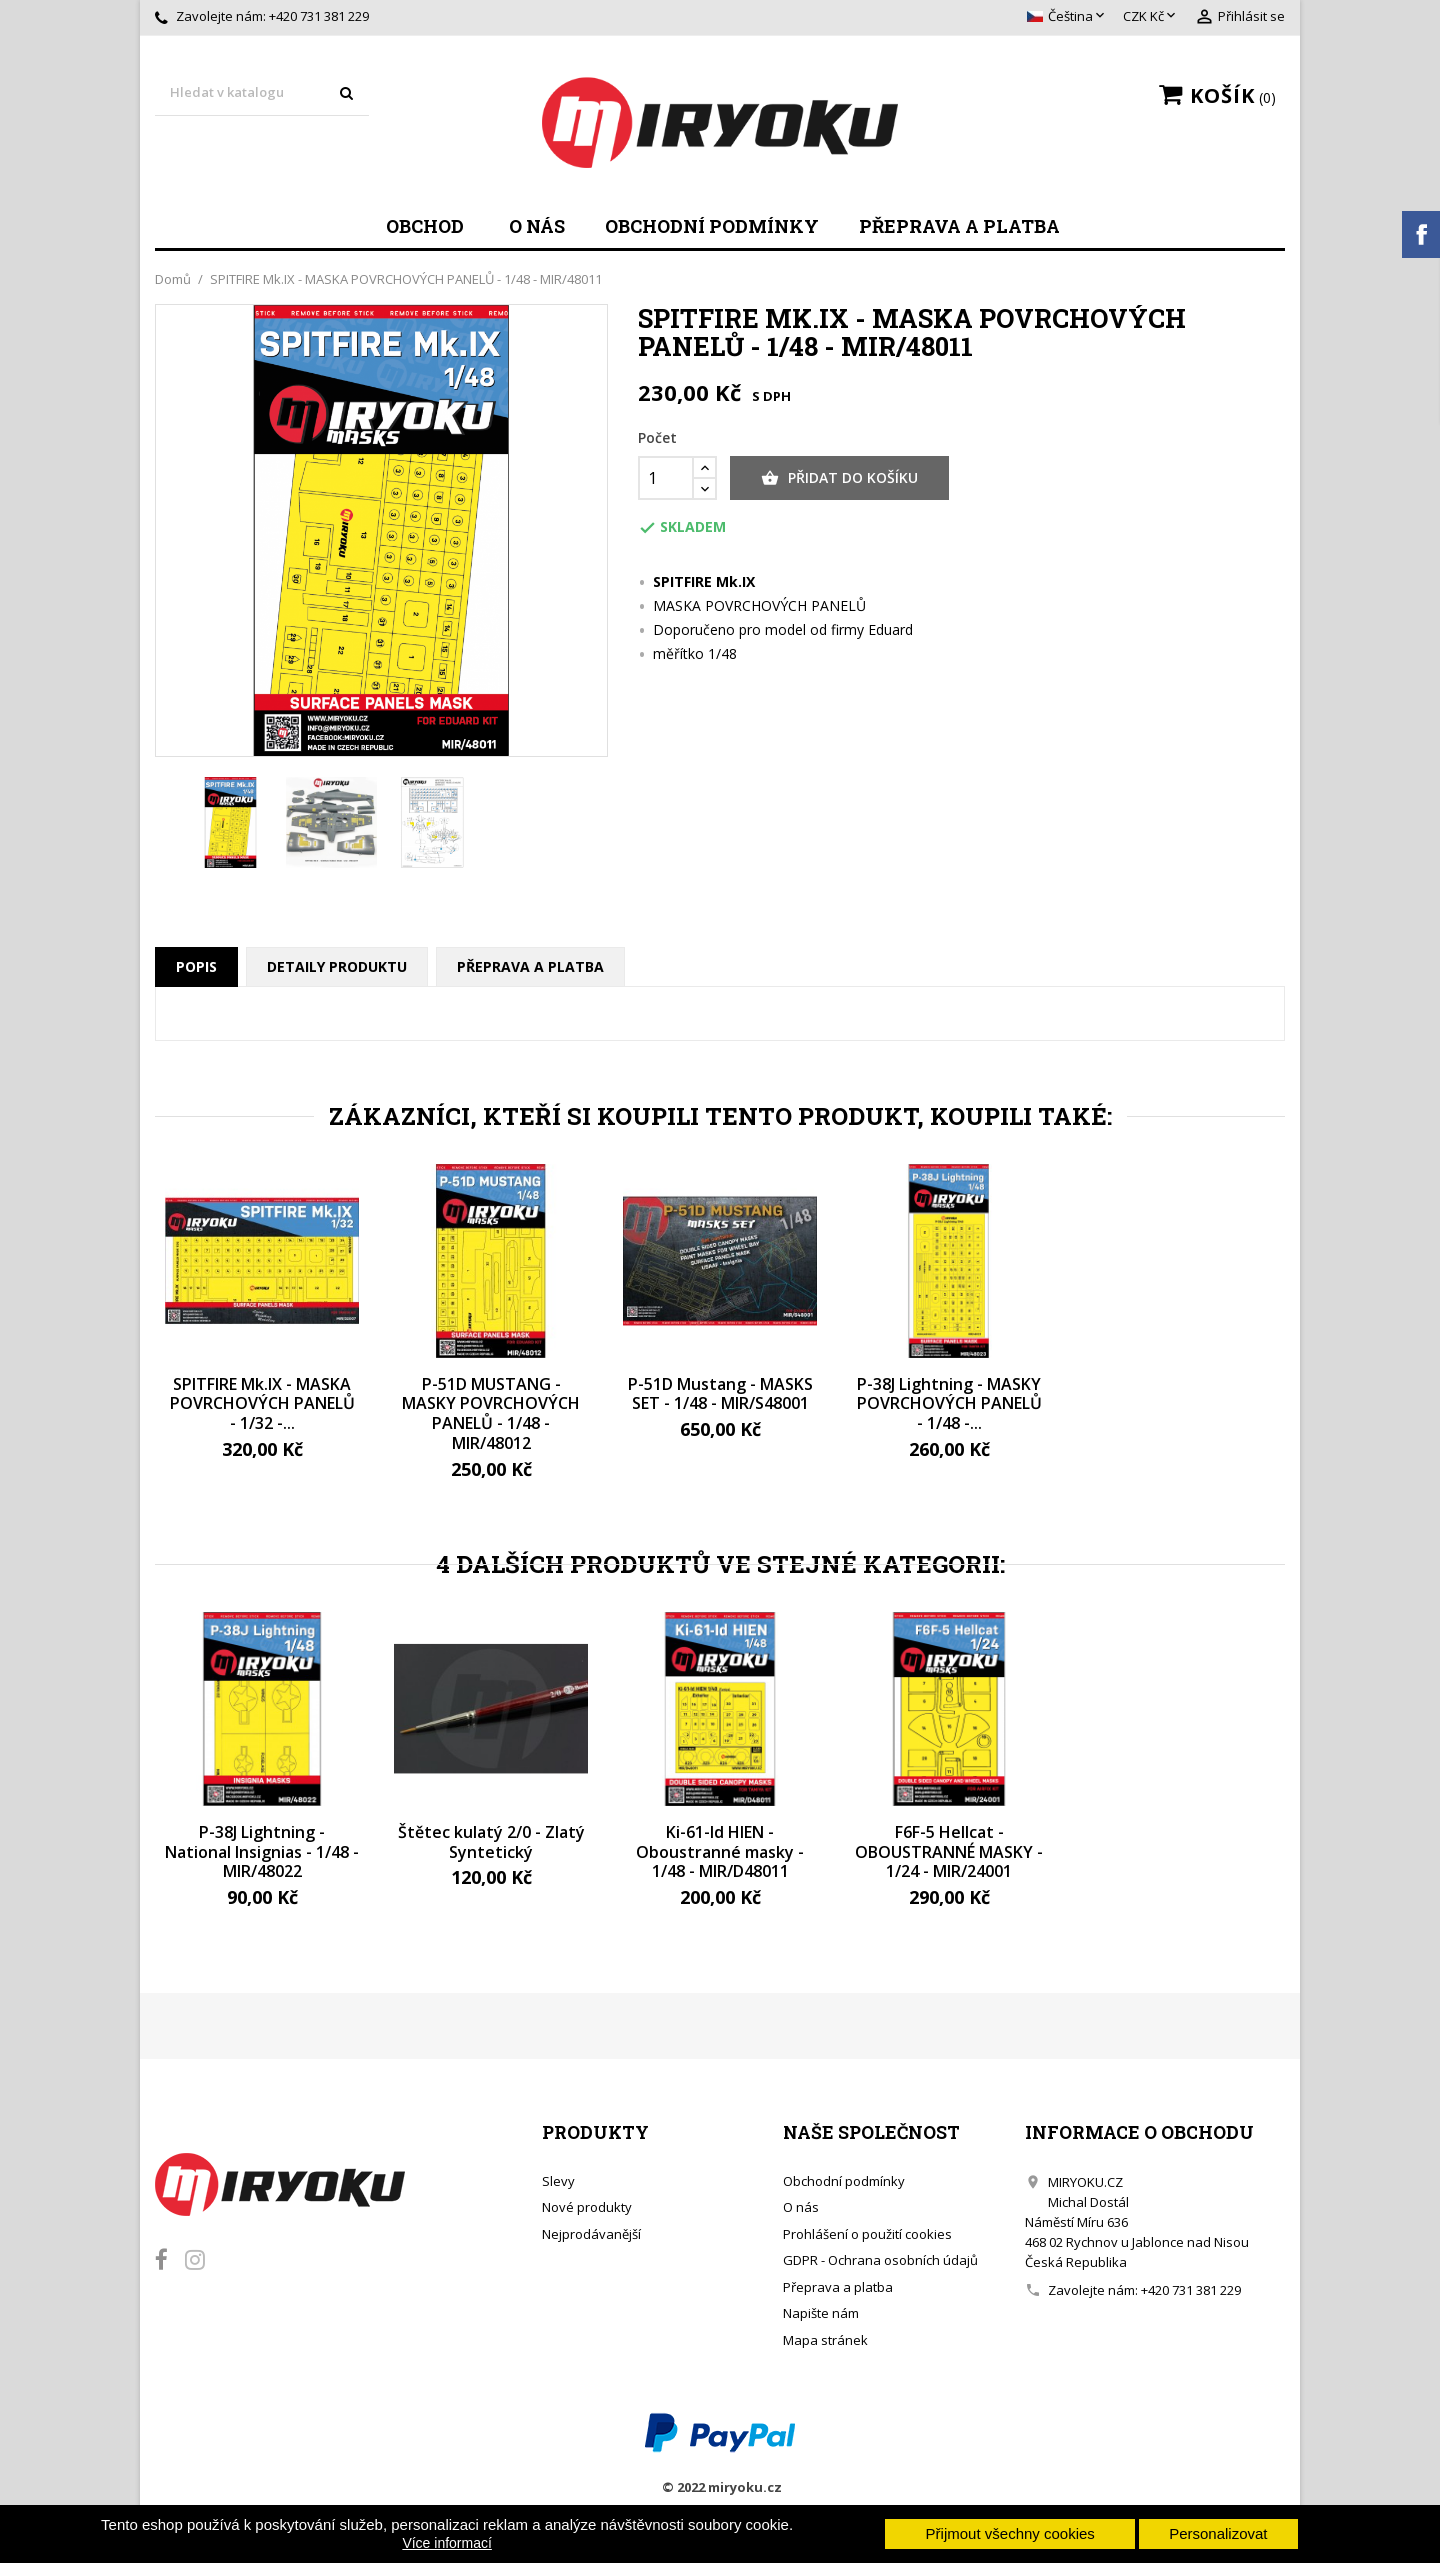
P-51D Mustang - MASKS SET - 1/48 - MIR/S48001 (720, 1394)
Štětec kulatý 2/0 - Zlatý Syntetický (491, 1842)
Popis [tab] (196, 966)
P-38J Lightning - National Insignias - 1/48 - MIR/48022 (262, 1852)
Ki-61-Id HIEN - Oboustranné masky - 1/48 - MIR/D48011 (720, 1852)
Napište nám (821, 2313)
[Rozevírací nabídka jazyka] (1067, 17)
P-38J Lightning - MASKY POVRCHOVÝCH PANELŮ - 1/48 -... (949, 1404)
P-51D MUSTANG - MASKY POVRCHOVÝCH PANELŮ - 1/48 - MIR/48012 (491, 1413)
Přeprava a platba (959, 226)
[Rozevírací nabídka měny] (1151, 17)
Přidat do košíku (839, 478)
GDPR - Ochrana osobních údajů (880, 2260)
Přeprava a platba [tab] (530, 966)
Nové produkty (587, 2207)
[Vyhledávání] (262, 93)
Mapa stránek (825, 2340)
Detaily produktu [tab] (337, 966)
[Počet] (666, 478)
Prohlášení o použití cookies (867, 2234)
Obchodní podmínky (712, 226)
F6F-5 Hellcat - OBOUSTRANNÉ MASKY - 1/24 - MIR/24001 (949, 1852)
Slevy (558, 2181)
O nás (537, 226)
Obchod (425, 226)
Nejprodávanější (591, 2234)
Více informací (446, 2543)
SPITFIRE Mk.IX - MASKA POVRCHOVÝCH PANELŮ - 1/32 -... (262, 1404)
